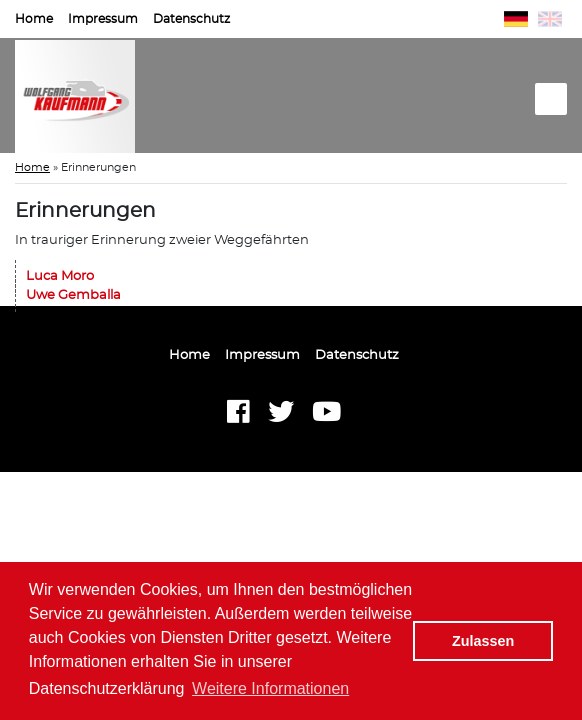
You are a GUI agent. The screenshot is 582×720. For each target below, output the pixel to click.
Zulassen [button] (483, 641)
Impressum (103, 19)
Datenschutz (191, 19)
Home (34, 19)
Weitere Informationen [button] (270, 688)
